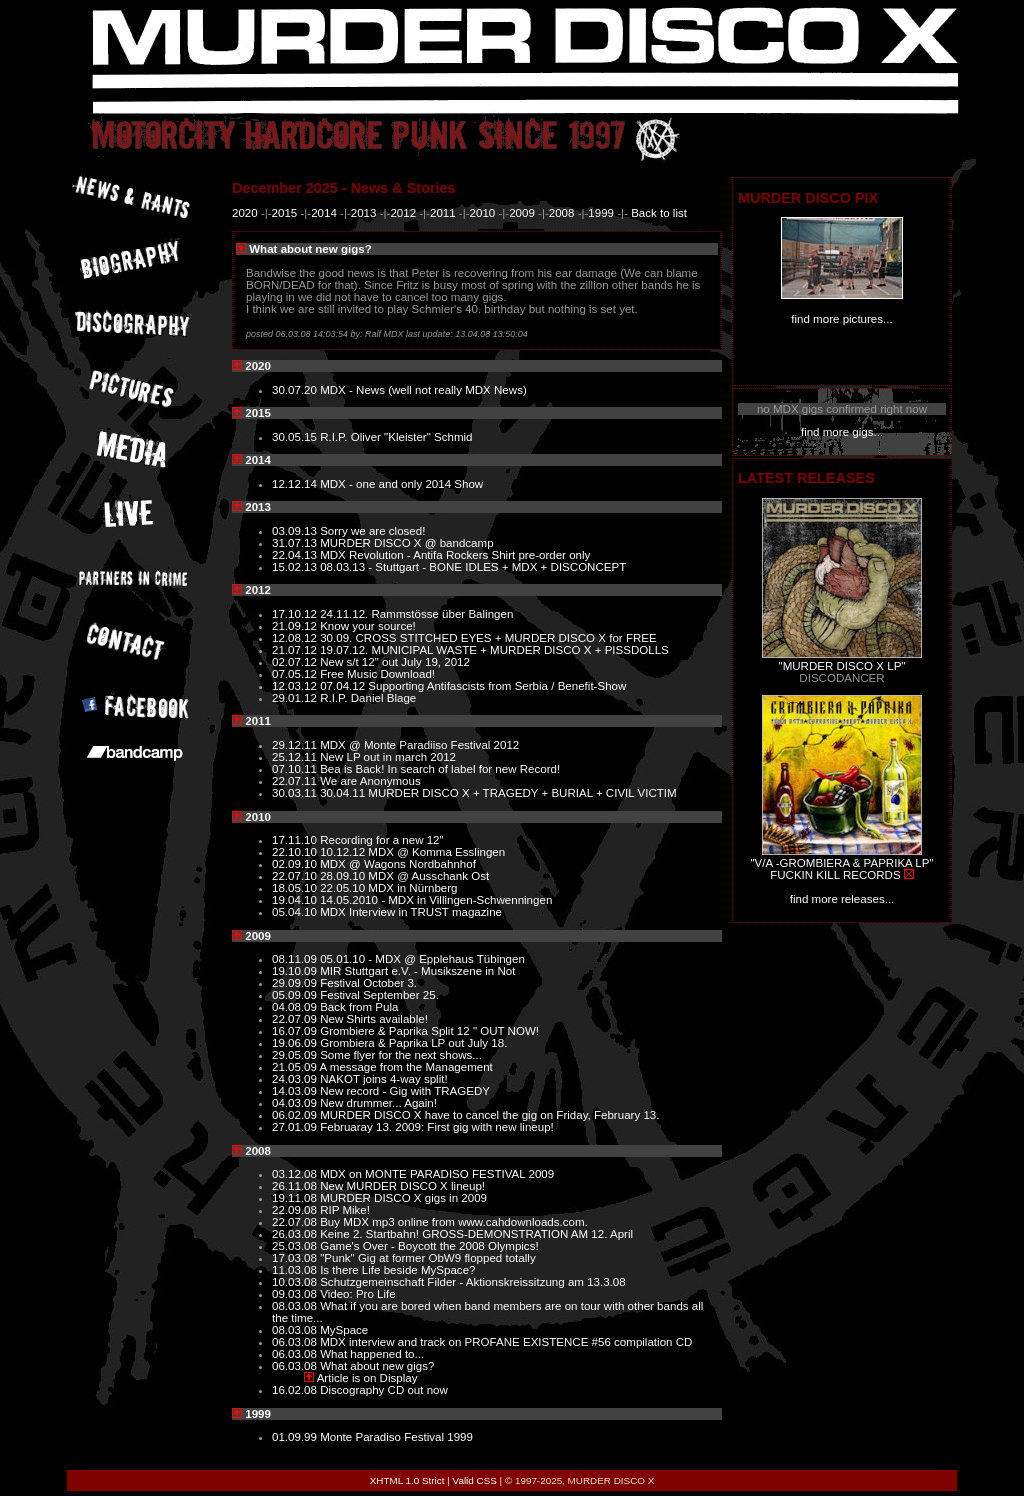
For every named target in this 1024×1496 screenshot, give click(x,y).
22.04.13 (296, 555)
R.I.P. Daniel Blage (368, 698)
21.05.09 (296, 1067)
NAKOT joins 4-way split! (383, 1079)
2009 (522, 213)
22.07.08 (296, 1222)
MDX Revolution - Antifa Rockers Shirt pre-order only (455, 555)
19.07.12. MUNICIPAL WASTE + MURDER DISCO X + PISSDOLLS (494, 650)
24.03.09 (296, 1079)
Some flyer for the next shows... (401, 1055)
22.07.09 (296, 1019)
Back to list (659, 213)
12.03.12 (296, 686)
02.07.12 (296, 662)
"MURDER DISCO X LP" (842, 666)
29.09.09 (296, 983)
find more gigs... (842, 432)
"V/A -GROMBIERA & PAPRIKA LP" (841, 863)
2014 (324, 213)
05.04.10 (296, 912)
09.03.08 (296, 1294)
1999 (601, 213)
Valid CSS (475, 1480)
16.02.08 (296, 1390)
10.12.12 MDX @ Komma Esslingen (412, 852)
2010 (483, 213)
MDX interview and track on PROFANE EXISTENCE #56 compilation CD (506, 1342)
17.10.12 (296, 614)
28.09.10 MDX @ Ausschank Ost (404, 876)
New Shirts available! (374, 1019)
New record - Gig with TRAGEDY (405, 1091)
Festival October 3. (368, 983)
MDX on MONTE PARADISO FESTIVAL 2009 (437, 1174)
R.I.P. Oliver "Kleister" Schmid (396, 437)
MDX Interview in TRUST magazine (411, 912)
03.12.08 (296, 1174)
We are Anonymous (370, 781)
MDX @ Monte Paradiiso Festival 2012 (419, 745)
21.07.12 (296, 650)
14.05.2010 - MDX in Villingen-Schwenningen (436, 900)
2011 (443, 213)
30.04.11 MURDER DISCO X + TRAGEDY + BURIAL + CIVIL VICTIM (498, 793)
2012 (403, 213)
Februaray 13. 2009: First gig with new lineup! (437, 1127)
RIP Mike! (345, 1210)
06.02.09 (296, 1115)
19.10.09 (296, 971)
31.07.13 (296, 543)
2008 (562, 213)
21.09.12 (296, 626)
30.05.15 (296, 437)
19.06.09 (296, 1043)
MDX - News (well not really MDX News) (423, 390)
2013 (364, 213)
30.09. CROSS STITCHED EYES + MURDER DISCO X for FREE (488, 638)
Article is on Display (367, 1378)
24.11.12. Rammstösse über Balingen (416, 614)
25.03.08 (296, 1246)
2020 (245, 213)
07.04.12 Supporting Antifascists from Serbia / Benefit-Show (473, 686)
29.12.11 (296, 745)
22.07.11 (296, 781)
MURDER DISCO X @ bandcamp (406, 543)
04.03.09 (296, 1103)
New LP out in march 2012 (388, 757)
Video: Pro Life (358, 1294)
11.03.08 (296, 1270)
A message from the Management (406, 1067)
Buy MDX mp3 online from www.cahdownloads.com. (454, 1222)
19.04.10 (296, 900)
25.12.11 (296, 757)
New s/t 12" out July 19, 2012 (395, 662)
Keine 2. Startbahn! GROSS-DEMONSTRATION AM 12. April (476, 1234)
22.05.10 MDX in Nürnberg (388, 888)
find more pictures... (841, 319)
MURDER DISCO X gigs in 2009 (403, 1198)
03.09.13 (296, 531)
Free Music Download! (377, 674)
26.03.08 (296, 1234)
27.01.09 (296, 1127)
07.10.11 (296, 769)
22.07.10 (296, 876)
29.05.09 (296, 1055)
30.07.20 (296, 390)
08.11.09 (296, 959)
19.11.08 (296, 1198)
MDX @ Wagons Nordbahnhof (398, 864)
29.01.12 (296, 698)
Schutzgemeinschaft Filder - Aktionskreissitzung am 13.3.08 (473, 1282)
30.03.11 (296, 793)
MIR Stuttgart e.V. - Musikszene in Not (417, 971)
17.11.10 (296, 840)
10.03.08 (296, 1282)
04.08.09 (296, 1007)
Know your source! (368, 626)
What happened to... (372, 1354)
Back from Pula (359, 1007)
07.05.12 (296, 674)
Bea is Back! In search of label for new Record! (440, 769)
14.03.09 (296, 1091)
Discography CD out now (384, 1390)
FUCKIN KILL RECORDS (835, 875)
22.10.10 (296, 852)
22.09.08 (296, 1210)
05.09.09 (296, 995)
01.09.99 (296, 1437)
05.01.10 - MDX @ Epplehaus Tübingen (422, 959)
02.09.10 (296, 864)
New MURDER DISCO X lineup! (402, 1186)
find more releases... (842, 899)
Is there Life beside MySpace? (397, 1270)
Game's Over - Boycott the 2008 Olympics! (429, 1246)
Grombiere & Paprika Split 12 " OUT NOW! (429, 1031)
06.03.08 (296, 1342)
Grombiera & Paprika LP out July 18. (413, 1043)
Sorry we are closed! (372, 531)
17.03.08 (296, 1258)
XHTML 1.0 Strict (407, 1480)
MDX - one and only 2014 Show (401, 484)
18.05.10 (296, 888)
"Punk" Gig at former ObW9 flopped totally (428, 1258)
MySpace (344, 1330)
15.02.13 (296, 567)
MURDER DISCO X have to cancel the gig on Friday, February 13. (489, 1115)
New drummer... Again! (378, 1103)
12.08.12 (296, 638)
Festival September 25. (379, 995)
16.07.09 (296, 1031)
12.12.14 (296, 484)
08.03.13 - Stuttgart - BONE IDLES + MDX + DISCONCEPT (473, 567)
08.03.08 (296, 1306)
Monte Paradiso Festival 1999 (396, 1437)
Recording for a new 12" (382, 840)
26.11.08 (296, 1186)
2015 (285, 213)
